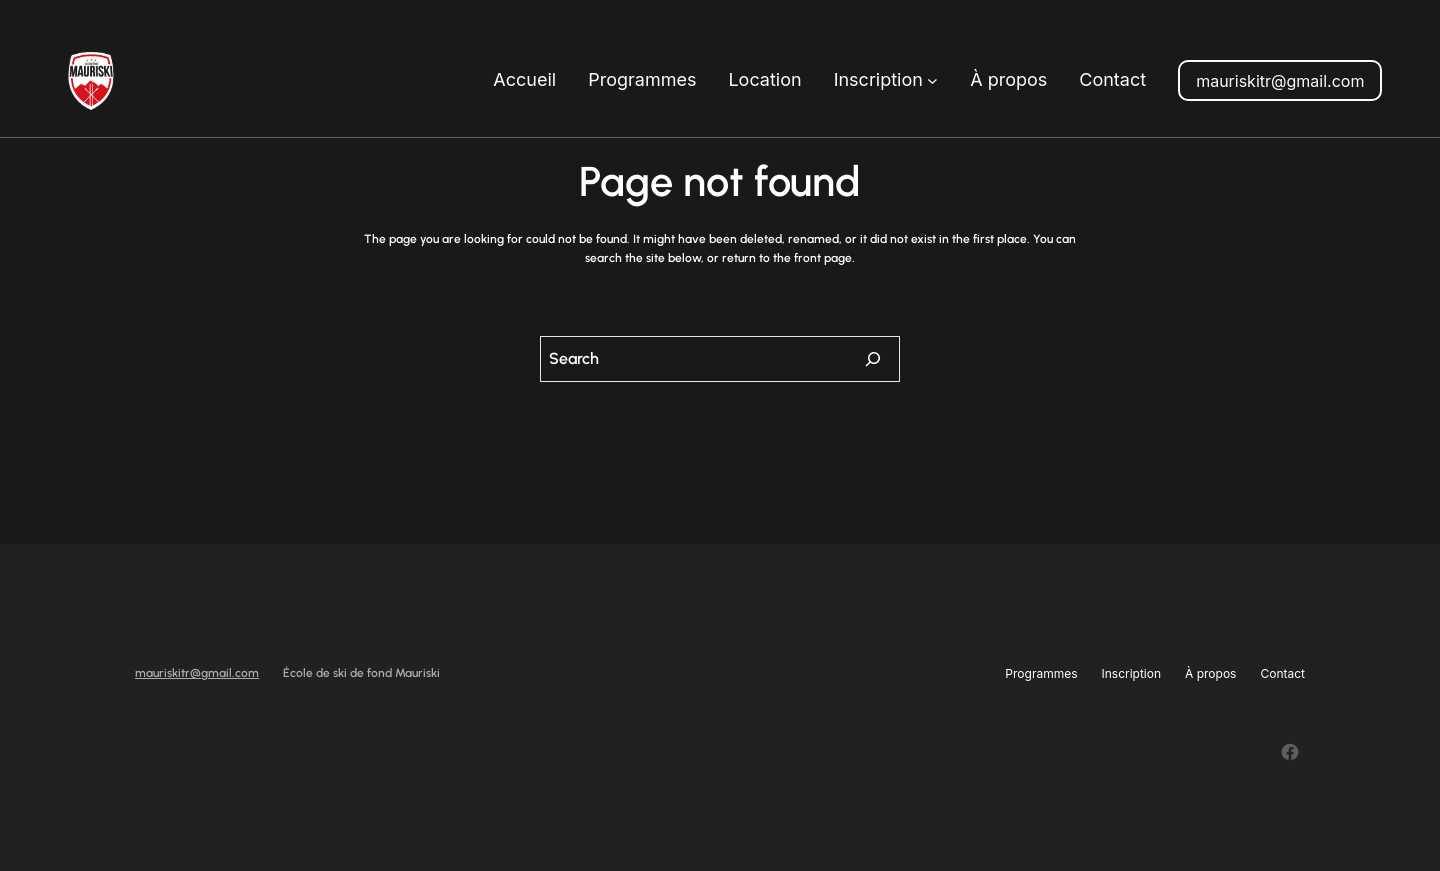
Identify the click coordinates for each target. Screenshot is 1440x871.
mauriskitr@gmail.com (1280, 81)
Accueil (524, 79)
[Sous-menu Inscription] (932, 80)
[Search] (873, 359)
